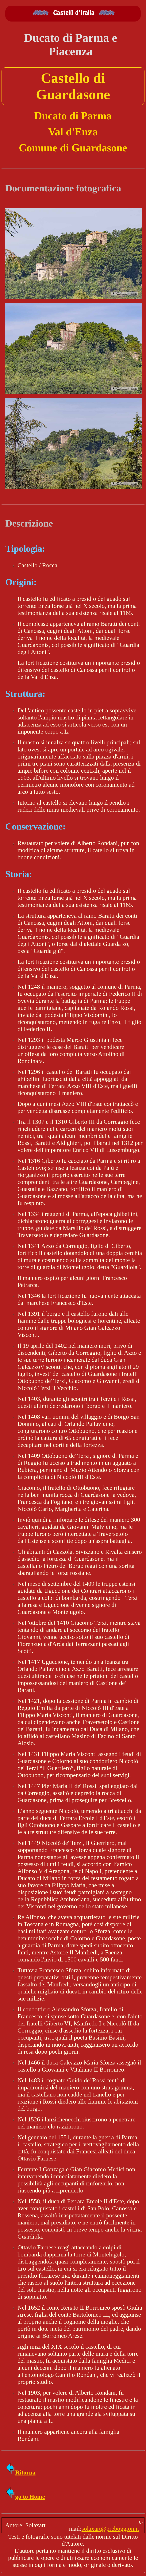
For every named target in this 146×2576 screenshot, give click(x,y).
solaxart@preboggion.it (110, 2528)
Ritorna (20, 2472)
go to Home (25, 2496)
